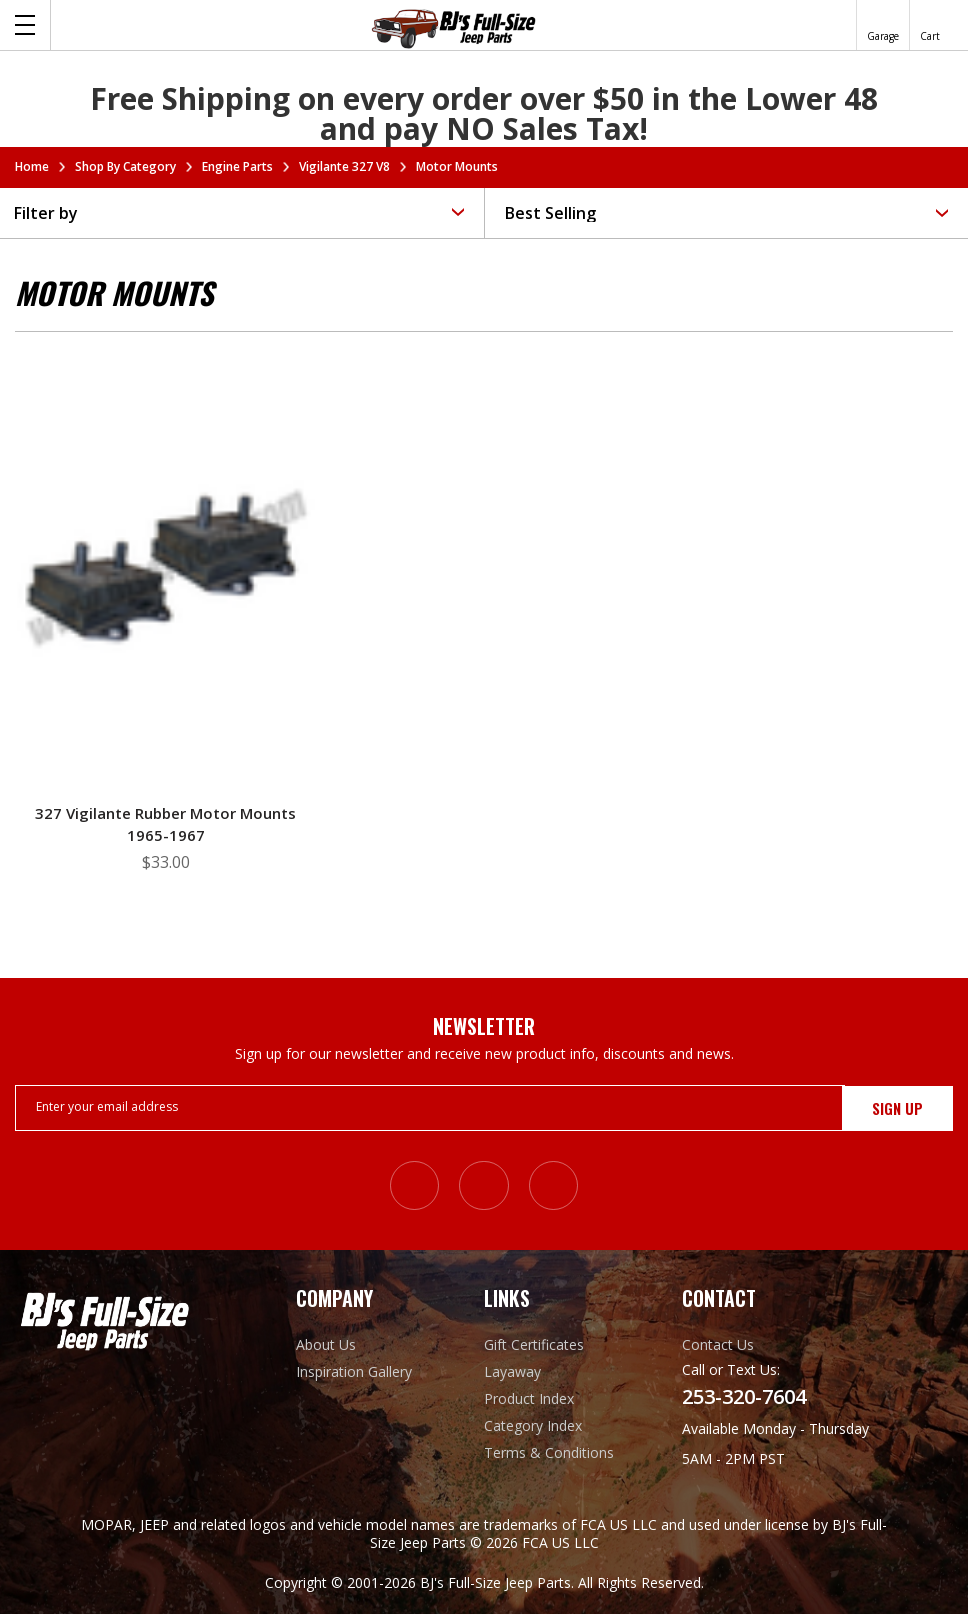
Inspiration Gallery (354, 1371)
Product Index (529, 1398)
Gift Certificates (534, 1344)
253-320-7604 (744, 1397)
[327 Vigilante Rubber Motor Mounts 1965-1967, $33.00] (166, 567)
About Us (326, 1344)
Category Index (533, 1425)
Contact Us (718, 1344)
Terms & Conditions (549, 1452)
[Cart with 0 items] (930, 25)
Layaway (512, 1371)
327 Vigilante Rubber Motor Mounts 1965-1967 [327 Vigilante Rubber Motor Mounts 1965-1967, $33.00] (165, 824)
